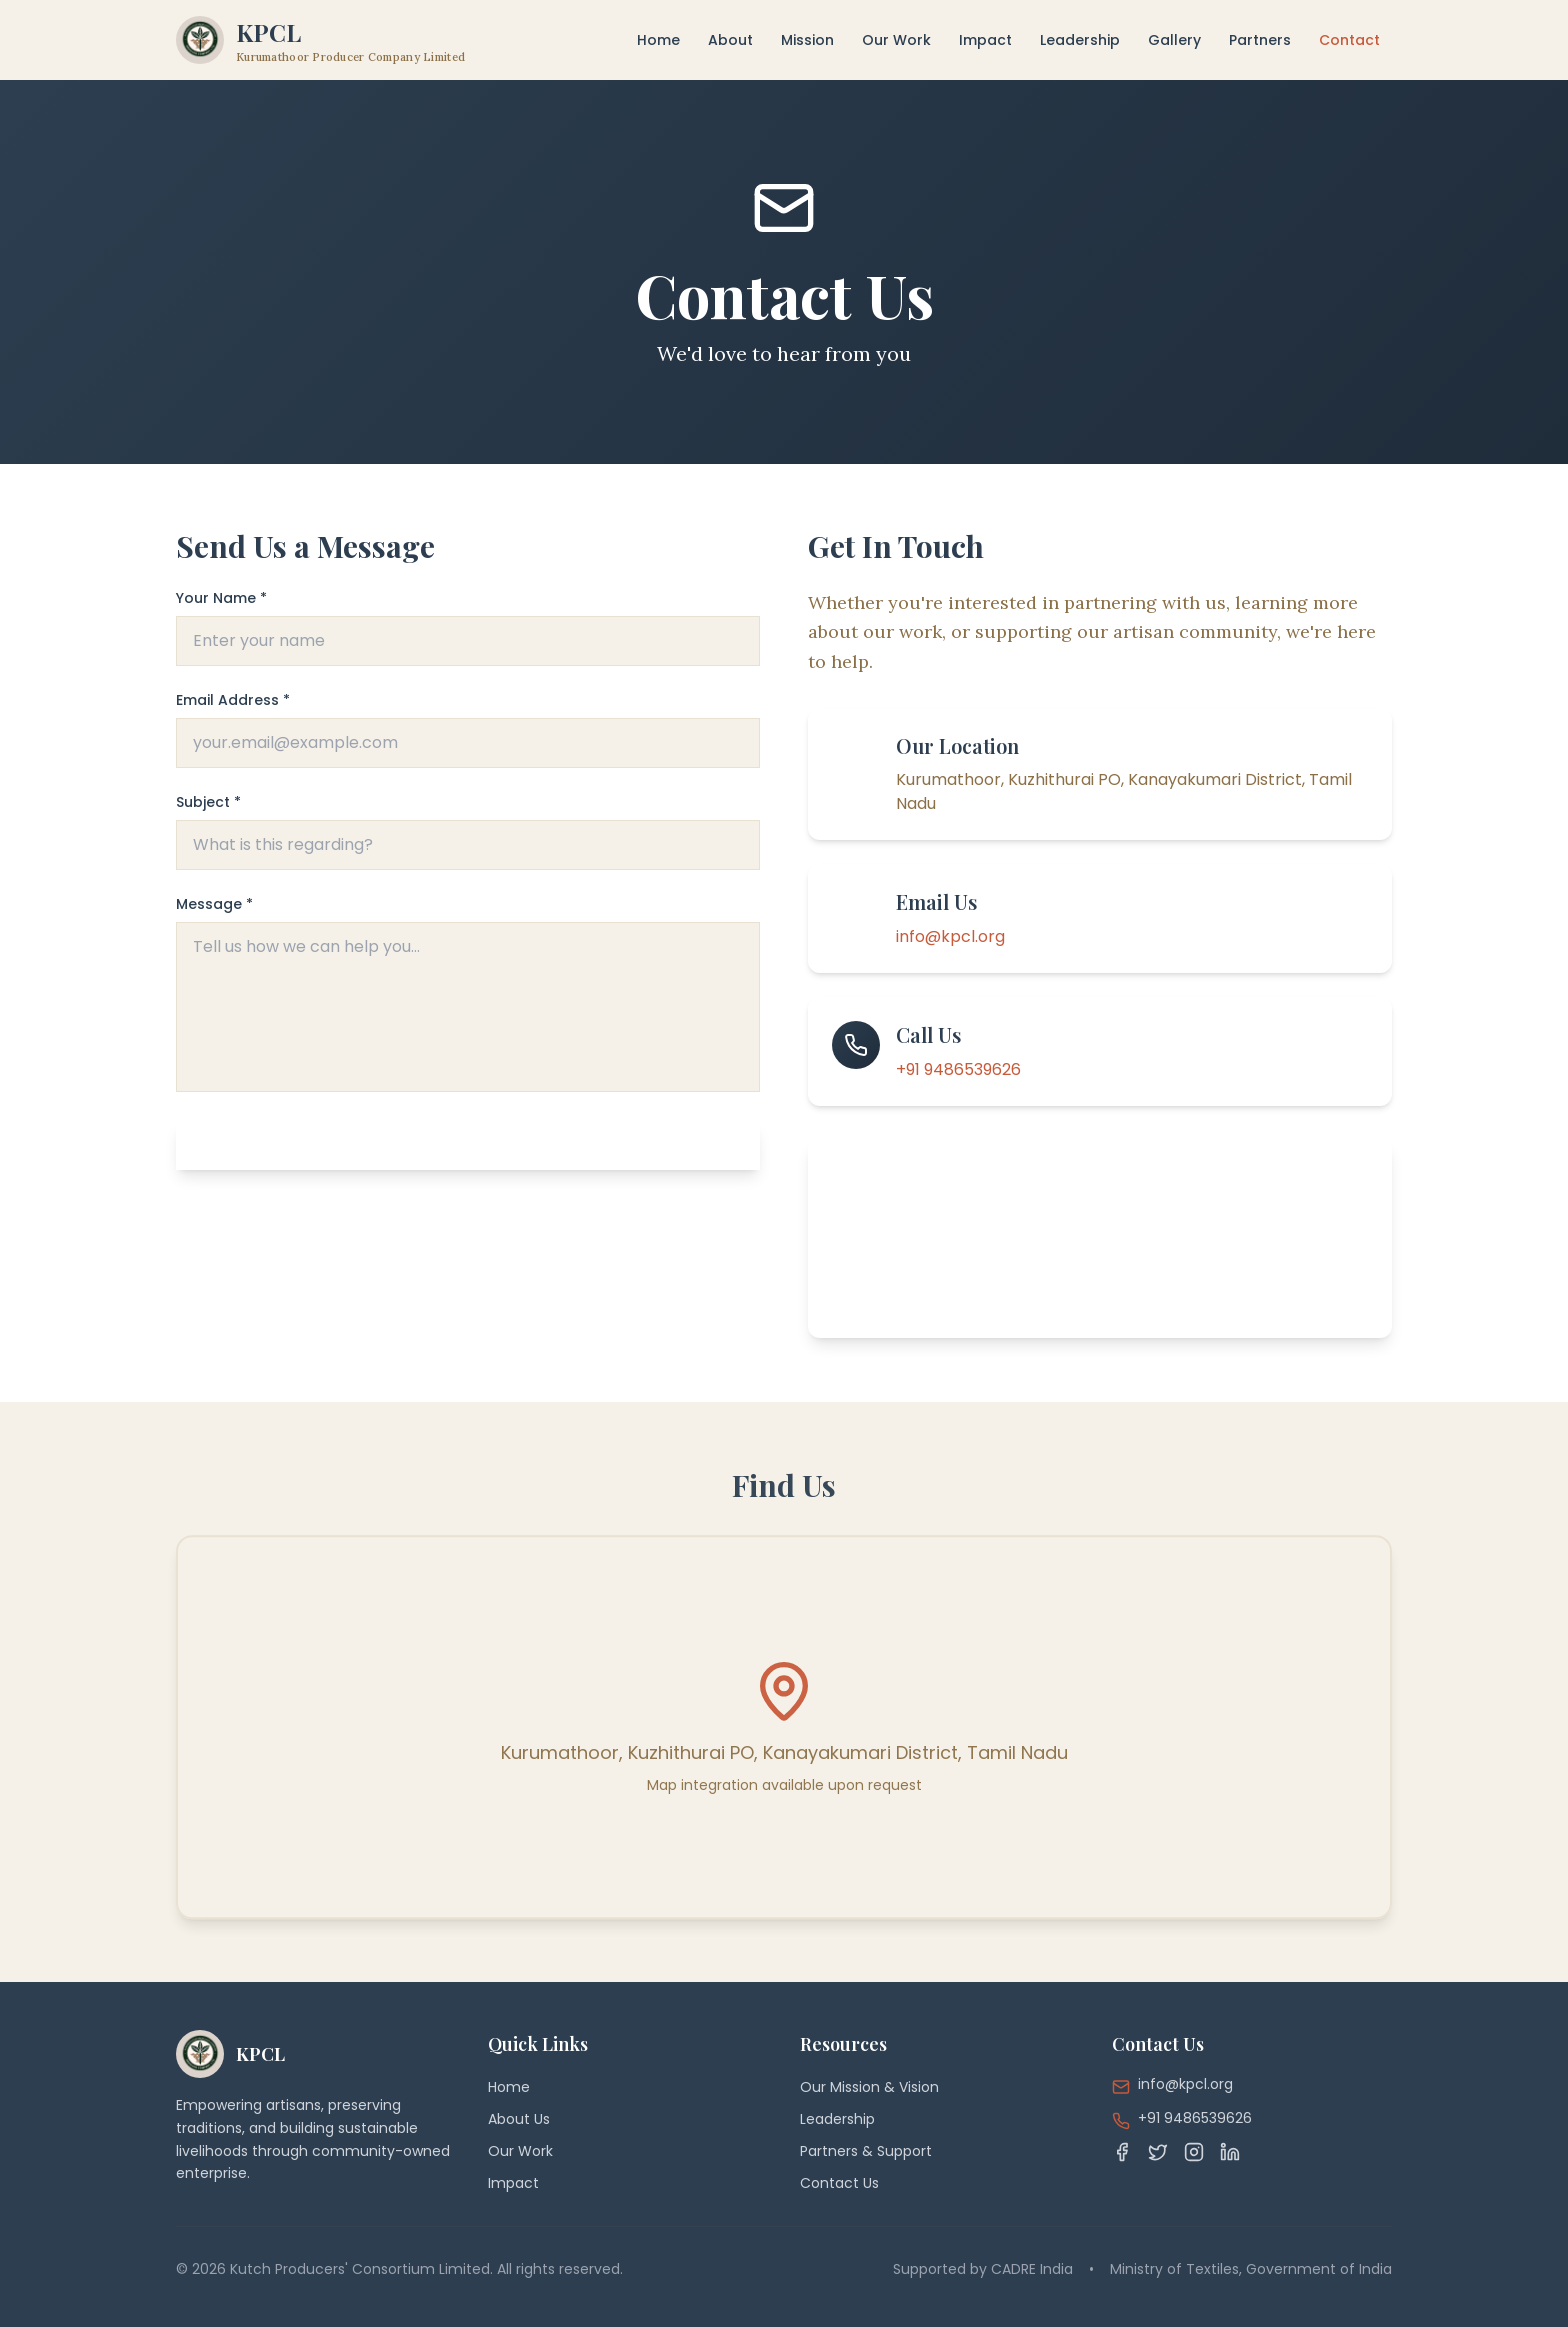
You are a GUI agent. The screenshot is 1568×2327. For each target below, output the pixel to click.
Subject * (208, 802)
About (730, 40)
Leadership (1080, 40)
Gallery (1174, 40)
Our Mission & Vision (869, 2087)
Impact (985, 40)
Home (658, 40)
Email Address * (233, 700)
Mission (807, 40)
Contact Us (839, 2183)
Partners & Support (866, 2151)
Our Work (896, 40)
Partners (1260, 40)
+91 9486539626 (958, 1069)
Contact (1349, 40)
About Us (519, 2119)
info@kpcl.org (950, 936)
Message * (214, 904)
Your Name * (221, 598)
